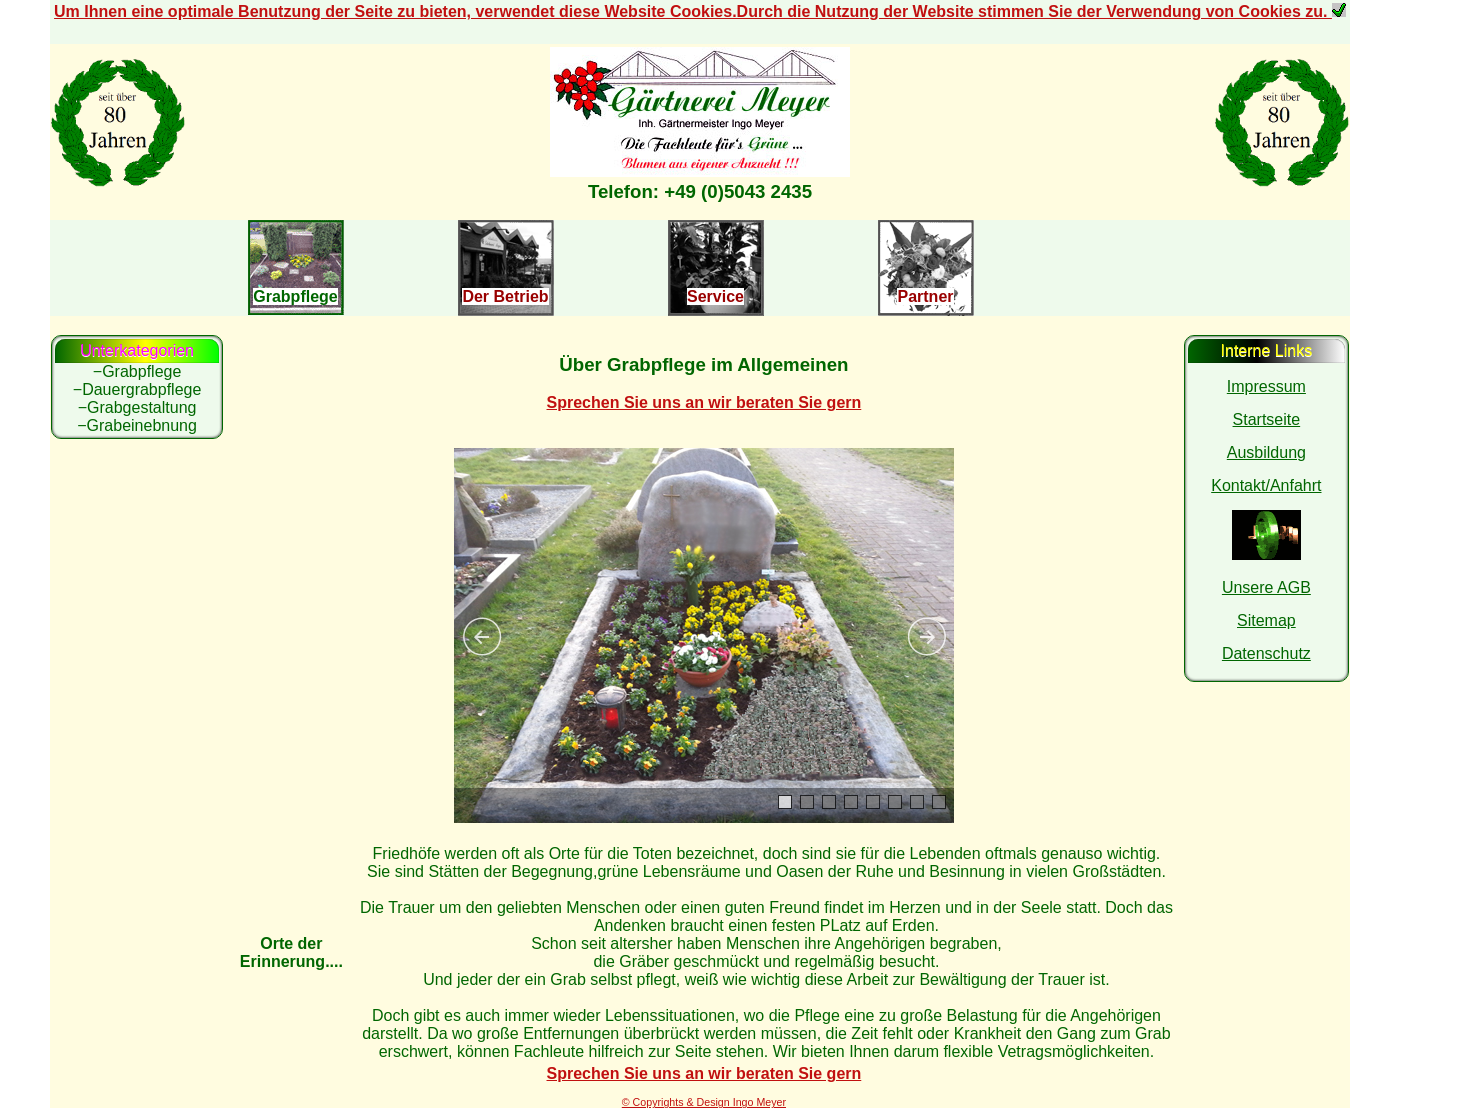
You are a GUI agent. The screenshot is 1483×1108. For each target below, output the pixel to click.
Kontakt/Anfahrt (1266, 485)
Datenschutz (1266, 653)
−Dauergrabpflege (137, 389)
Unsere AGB (1266, 587)
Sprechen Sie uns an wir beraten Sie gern (704, 402)
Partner (925, 296)
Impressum (1266, 386)
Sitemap (1266, 620)
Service (715, 296)
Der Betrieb (505, 296)
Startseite (1267, 419)
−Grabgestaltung (137, 407)
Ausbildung (1266, 452)
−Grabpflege (137, 371)
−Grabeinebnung (137, 425)
